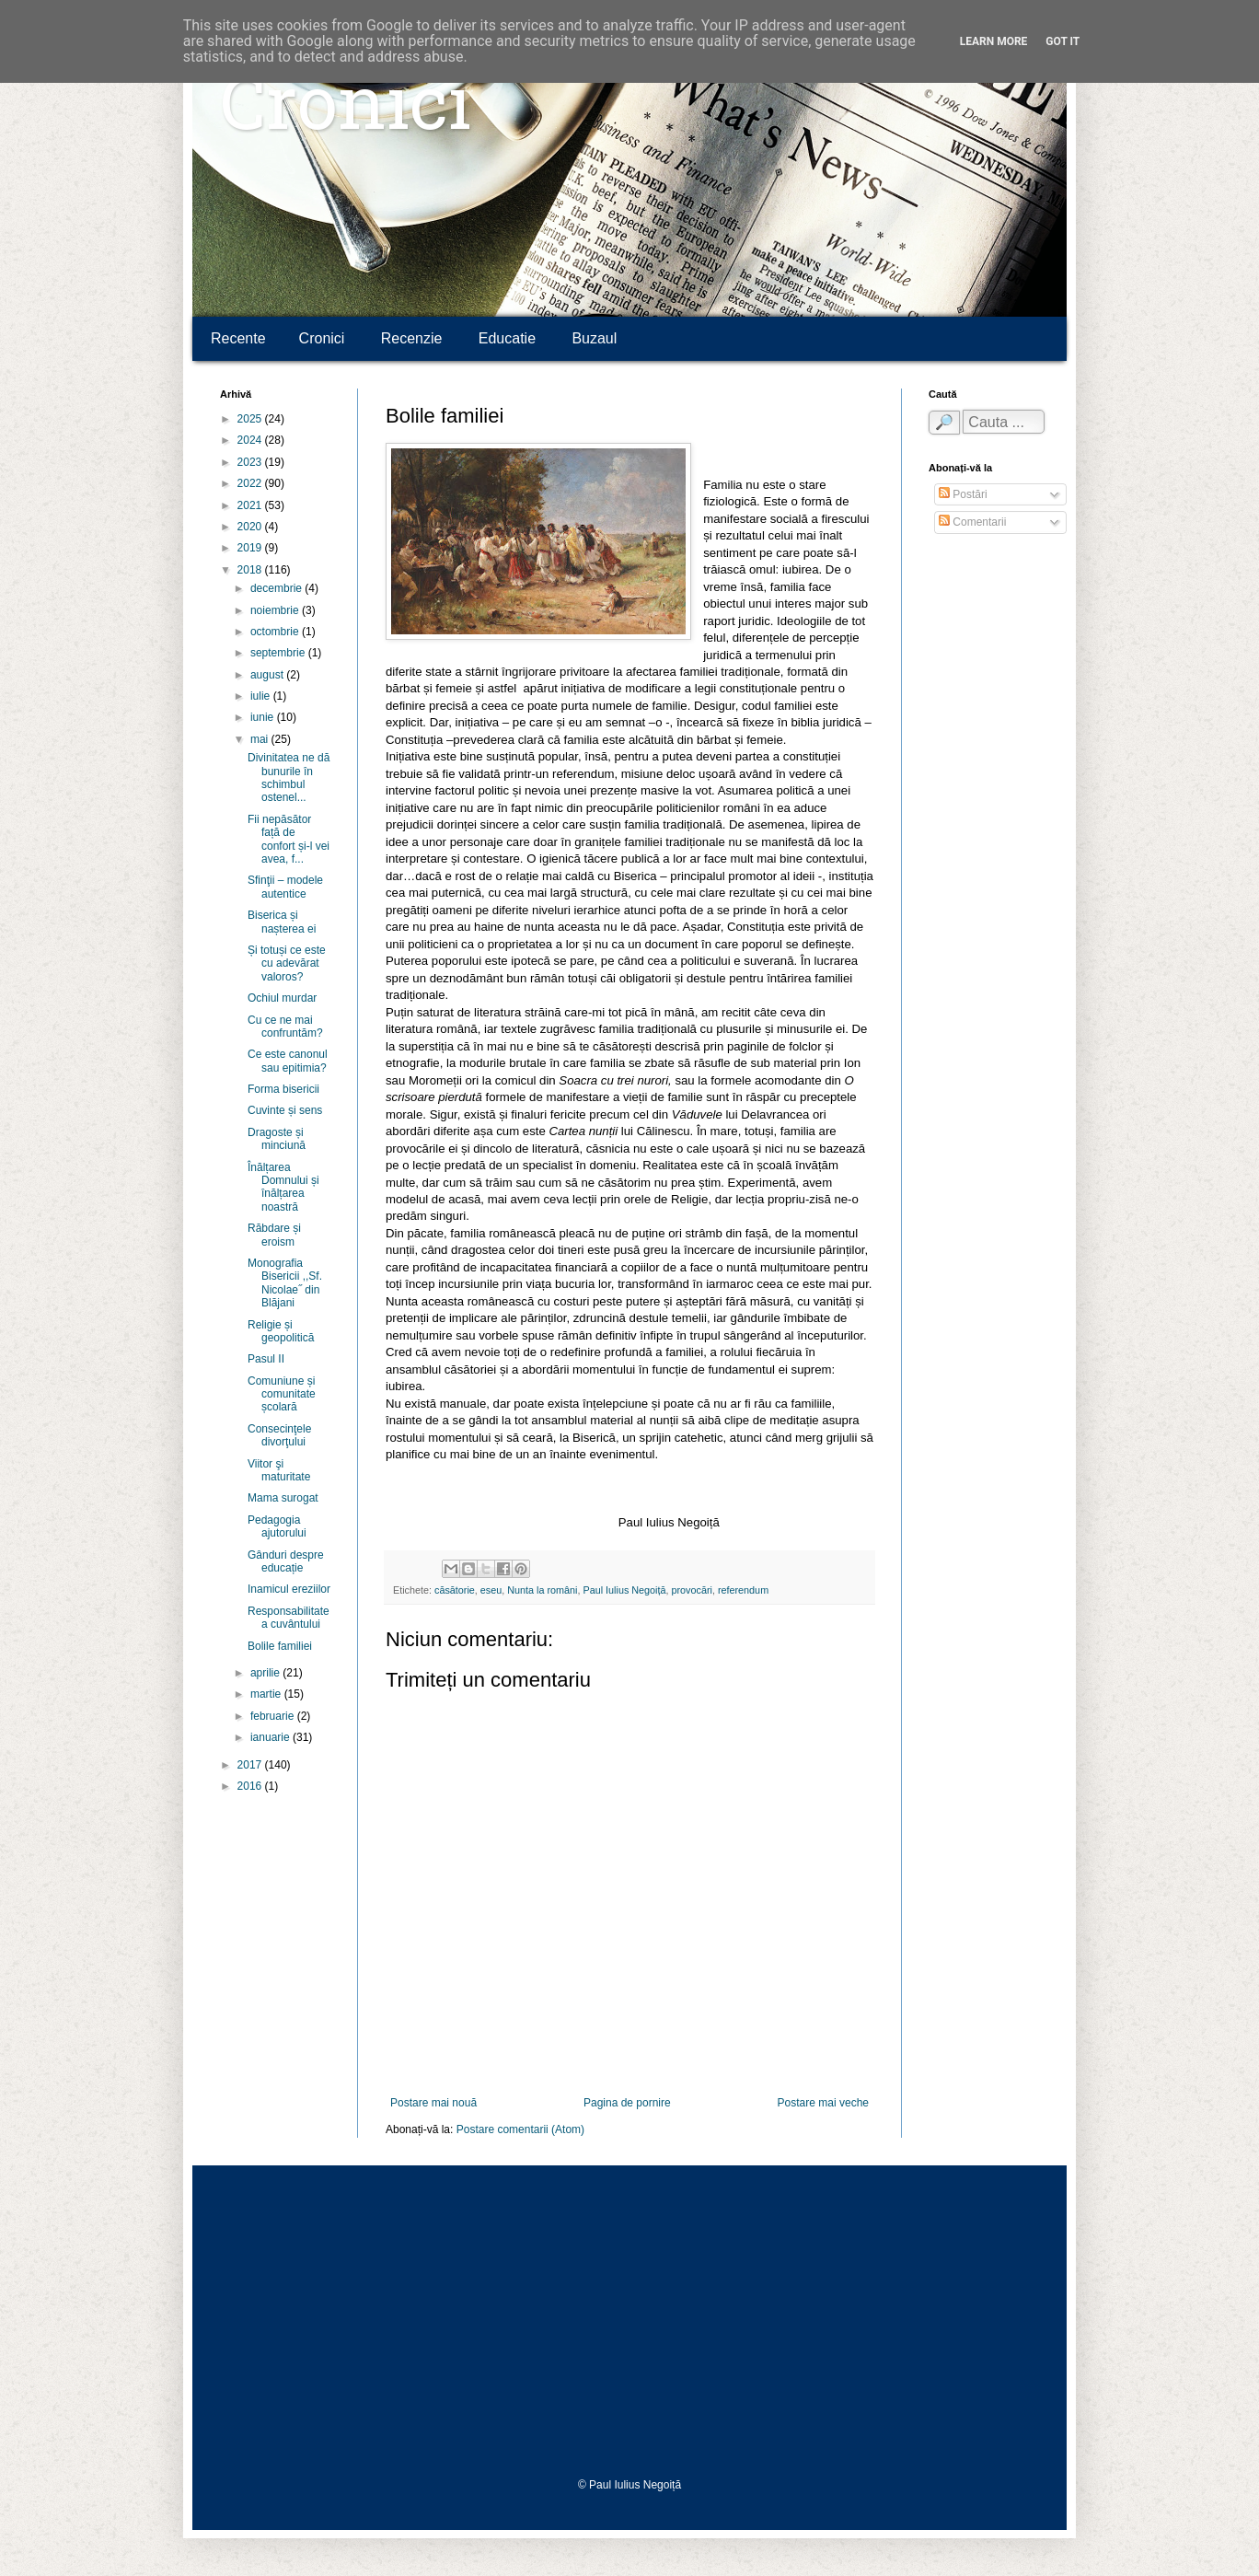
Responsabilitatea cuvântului (288, 1617)
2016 (251, 1786)
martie (267, 1694)
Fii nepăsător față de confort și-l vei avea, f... (288, 839)
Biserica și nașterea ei (282, 921)
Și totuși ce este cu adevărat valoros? (287, 963)
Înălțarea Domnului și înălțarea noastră (283, 1187)
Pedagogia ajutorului (277, 1526)
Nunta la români (542, 1589)
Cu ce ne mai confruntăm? (285, 1026)
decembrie (277, 588)
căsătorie (454, 1589)
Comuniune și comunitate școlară (282, 1394)
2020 (251, 526)
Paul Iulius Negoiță (624, 1589)
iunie (263, 717)
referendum (743, 1589)
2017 (251, 1764)
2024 (251, 440)
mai (260, 739)
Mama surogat (283, 1497)
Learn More (994, 41)
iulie (261, 696)
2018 (251, 569)
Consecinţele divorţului (279, 1435)
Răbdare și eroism (274, 1234)
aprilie (266, 1672)
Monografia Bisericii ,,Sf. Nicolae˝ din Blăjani (285, 1283)
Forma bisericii (283, 1089)
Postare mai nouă (433, 2102)
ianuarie (271, 1737)
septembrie (279, 652)
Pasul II (266, 1358)
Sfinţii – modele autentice (285, 886)
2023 (251, 462)
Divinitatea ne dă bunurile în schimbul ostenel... (288, 777)
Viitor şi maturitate (279, 1470)
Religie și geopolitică (281, 1331)
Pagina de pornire (627, 2102)
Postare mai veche (823, 2102)
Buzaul (594, 338)
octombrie (276, 631)
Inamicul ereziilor (289, 1589)
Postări (963, 494)
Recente (238, 338)
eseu (491, 1589)
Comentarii (972, 522)
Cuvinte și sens (285, 1110)
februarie (273, 1716)
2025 (251, 418)
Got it (1062, 41)
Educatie (507, 338)
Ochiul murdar (282, 998)
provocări (692, 1589)
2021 (251, 505)
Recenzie (412, 338)
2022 (251, 483)
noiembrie (276, 610)
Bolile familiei (280, 1646)
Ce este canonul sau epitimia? (288, 1060)
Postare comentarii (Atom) (520, 2129)
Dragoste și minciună (277, 1139)
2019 (251, 547)
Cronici (345, 111)
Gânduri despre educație (286, 1561)
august (268, 674)
